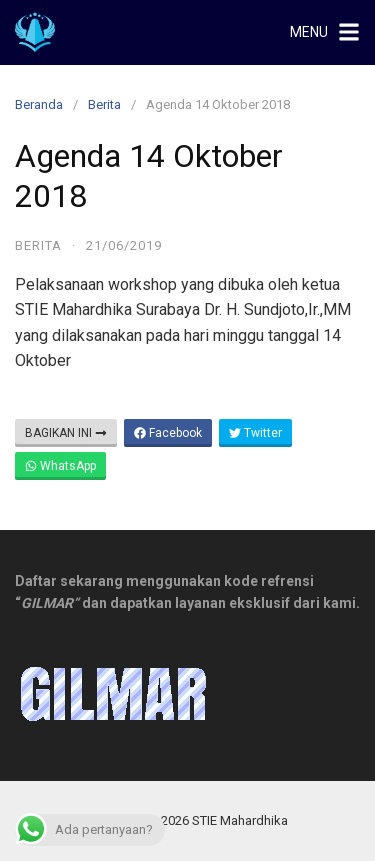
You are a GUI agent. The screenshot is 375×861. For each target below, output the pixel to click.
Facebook (168, 433)
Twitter (255, 433)
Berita (104, 104)
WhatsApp (60, 466)
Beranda (39, 104)
